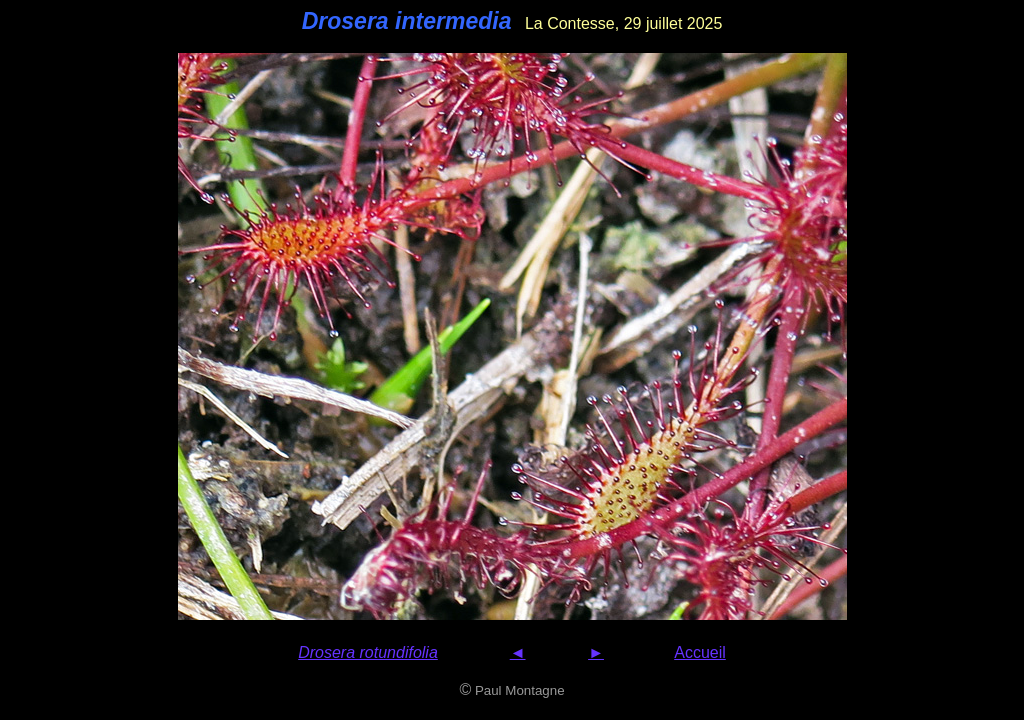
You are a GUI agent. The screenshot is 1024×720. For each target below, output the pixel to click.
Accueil (700, 652)
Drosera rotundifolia (368, 652)
